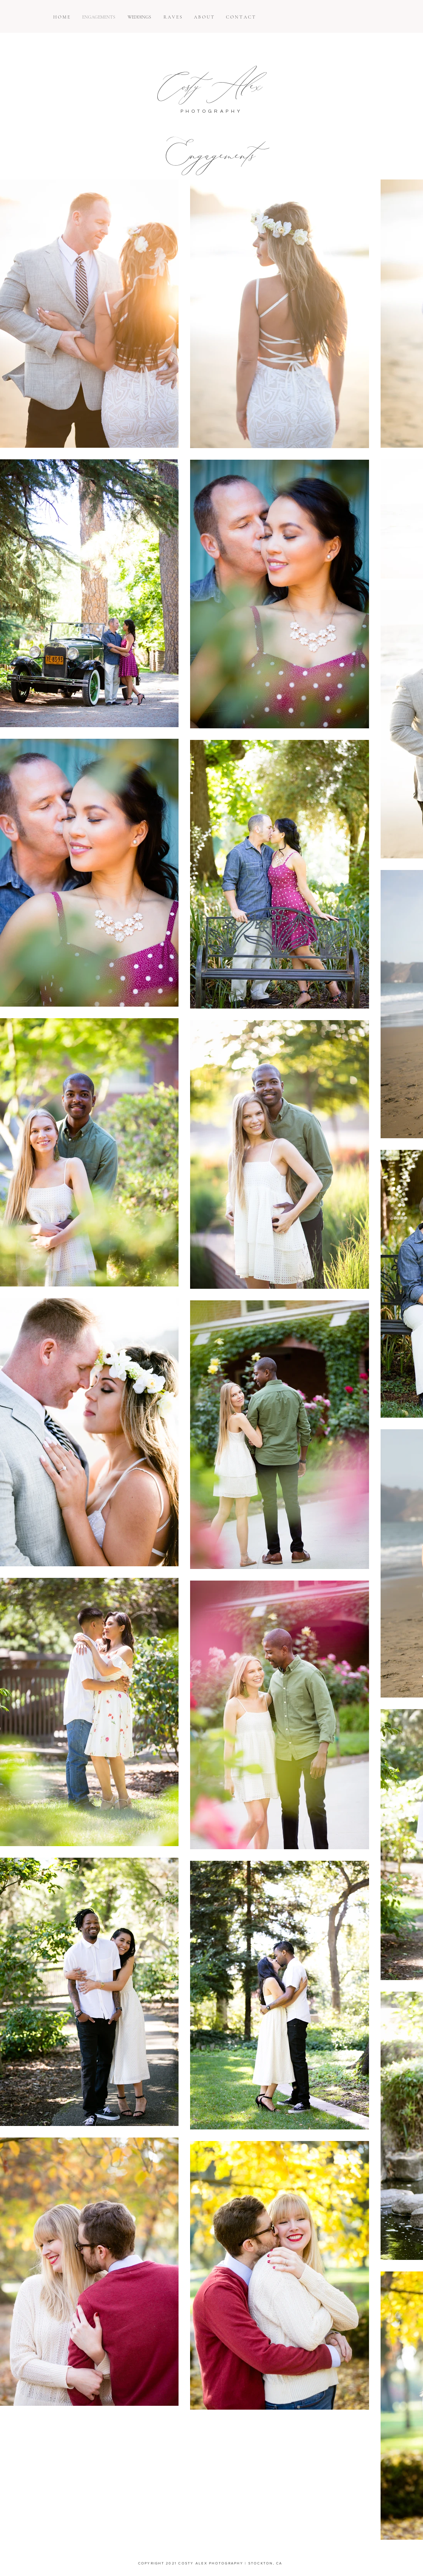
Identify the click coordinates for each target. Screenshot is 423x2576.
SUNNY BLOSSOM (193, 2574)
